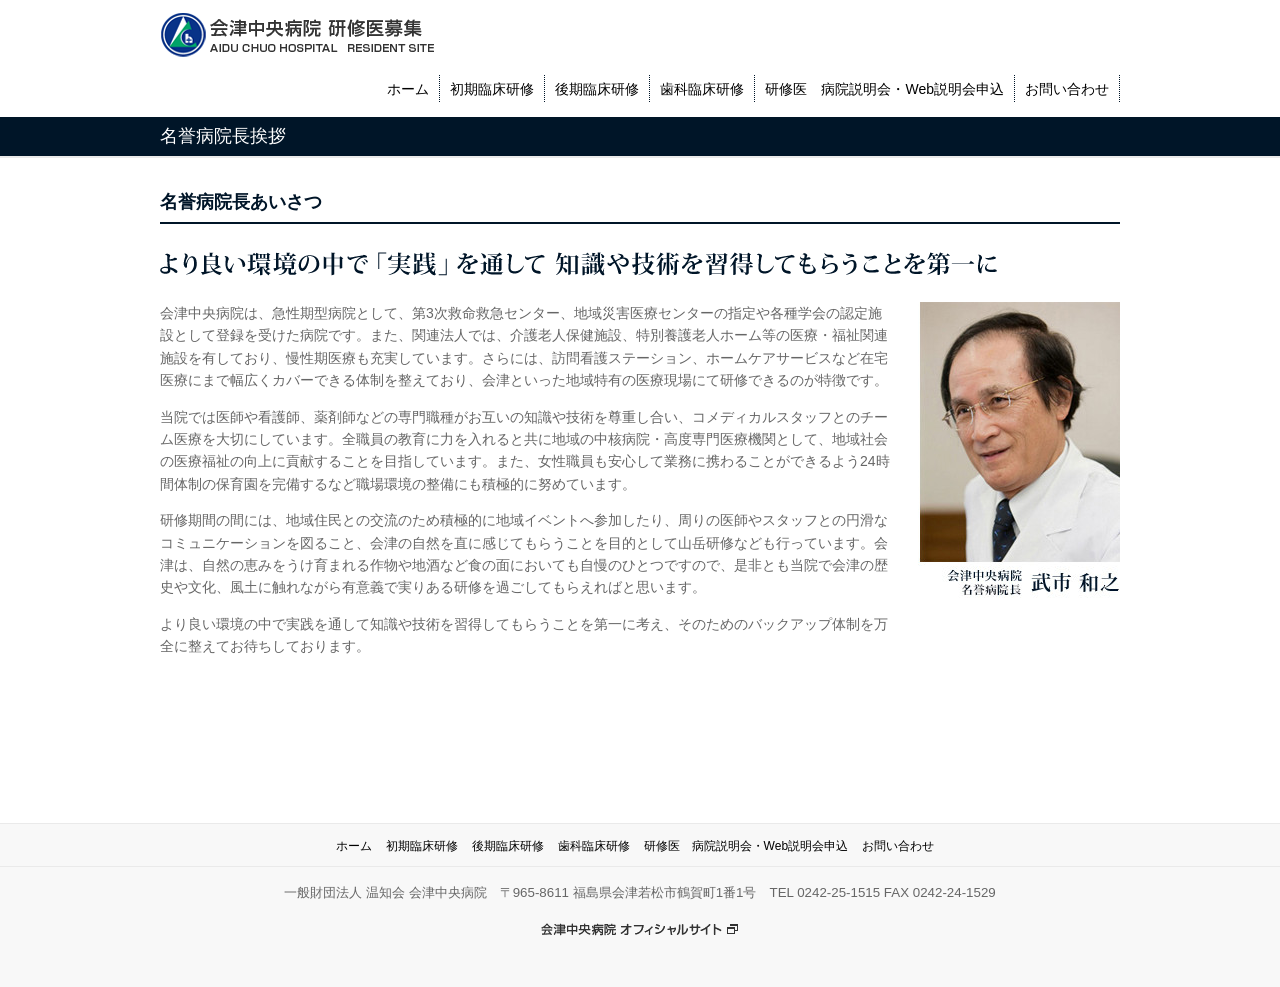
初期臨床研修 (492, 89)
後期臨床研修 (597, 89)
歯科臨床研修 (702, 89)
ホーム (408, 89)
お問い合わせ (1067, 89)
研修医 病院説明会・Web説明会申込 (884, 89)
